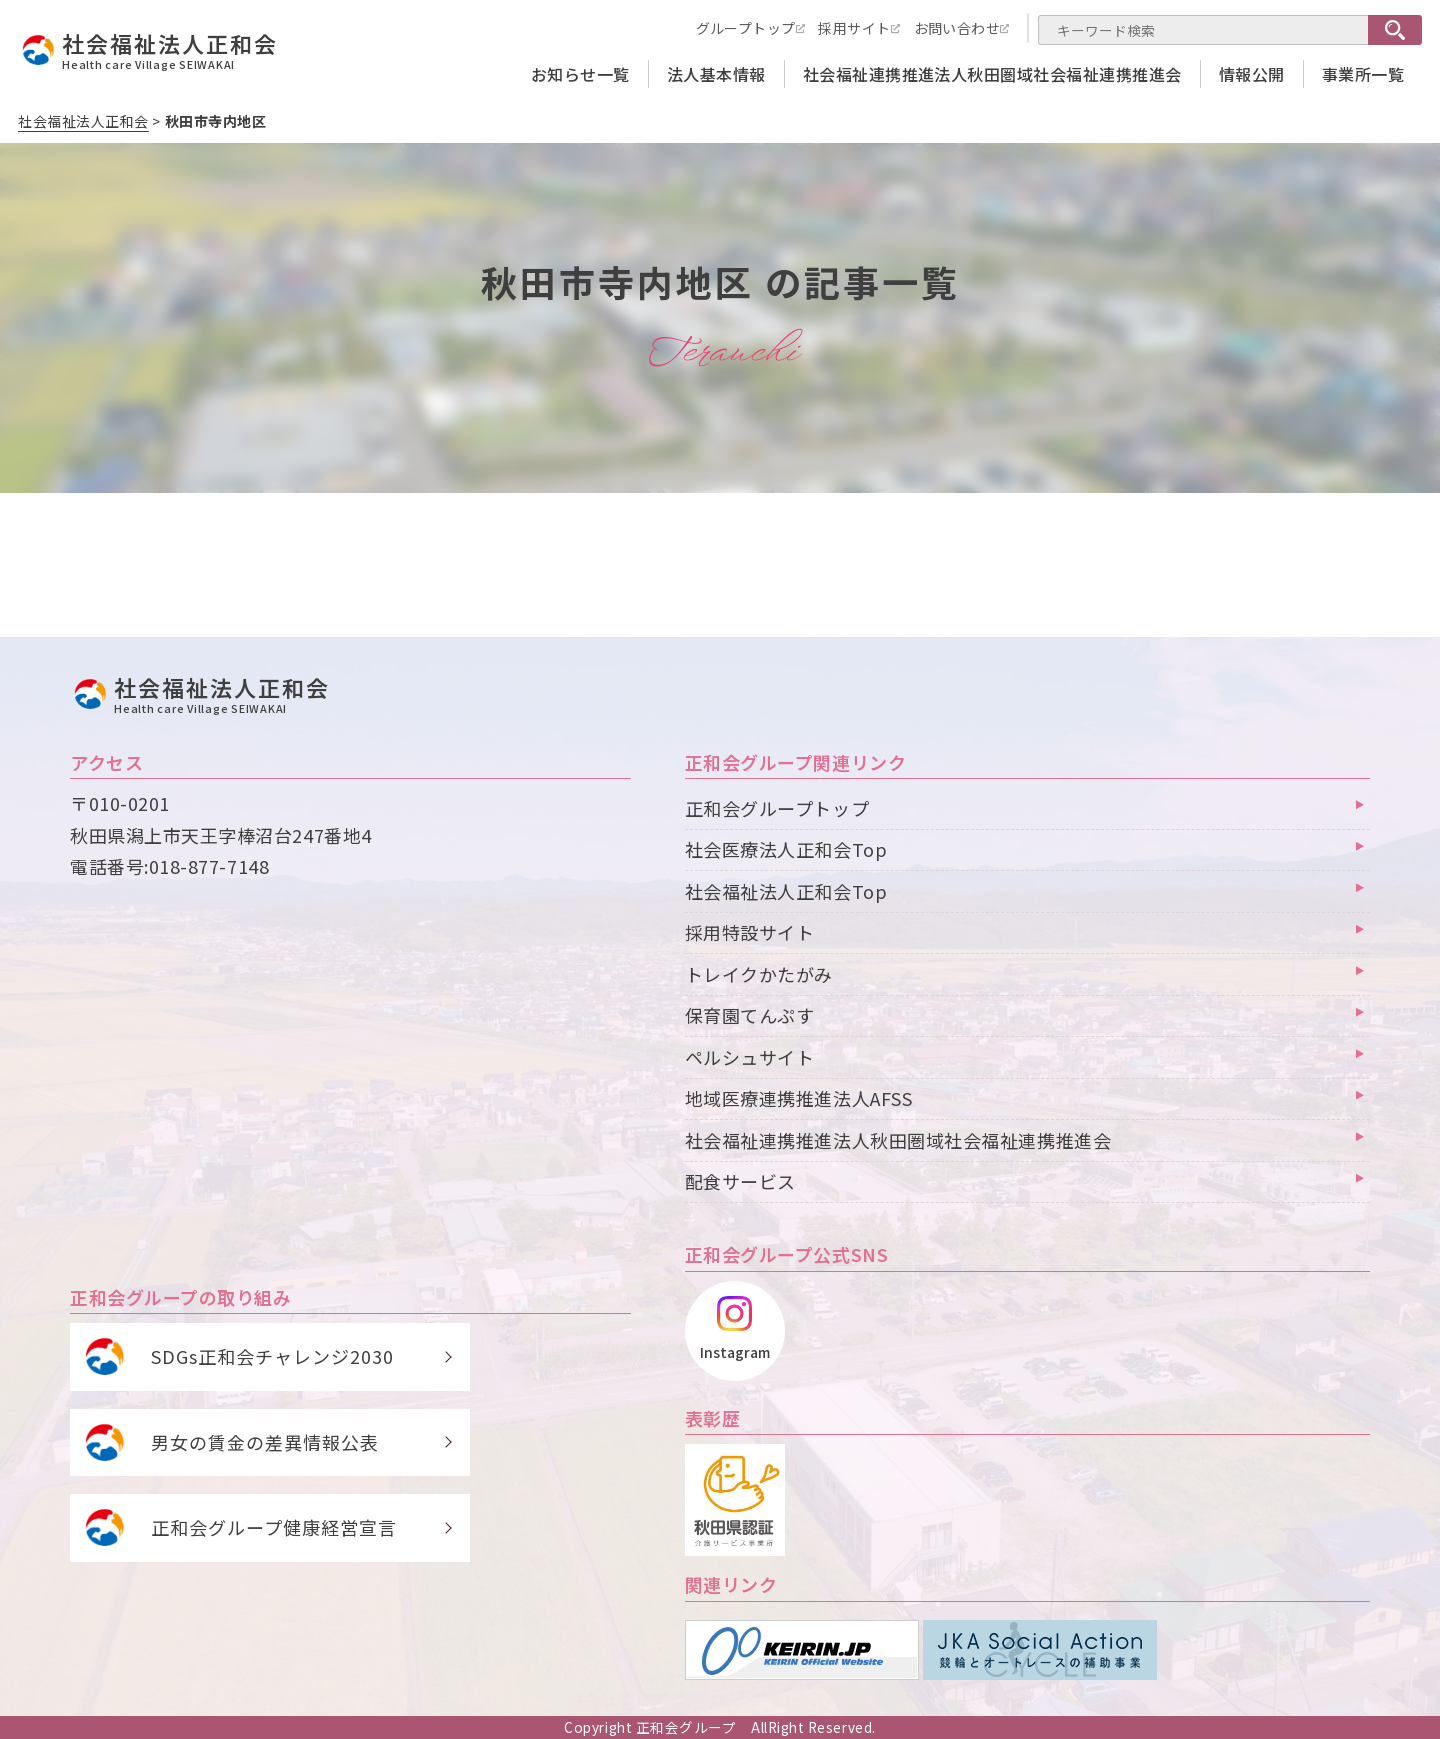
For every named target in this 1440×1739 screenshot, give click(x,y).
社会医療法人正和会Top (786, 849)
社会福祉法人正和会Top (786, 891)
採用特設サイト (750, 932)
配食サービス (740, 1181)
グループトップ (746, 28)
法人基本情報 (716, 74)
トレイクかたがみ (759, 974)
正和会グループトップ (777, 808)
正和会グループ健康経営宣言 (274, 1527)
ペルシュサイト (750, 1057)
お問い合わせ (957, 28)
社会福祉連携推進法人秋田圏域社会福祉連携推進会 (992, 74)
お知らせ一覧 (580, 74)
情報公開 (1252, 74)
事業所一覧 (1363, 74)
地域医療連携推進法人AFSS (799, 1098)
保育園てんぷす (750, 1015)
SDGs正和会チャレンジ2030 (272, 1356)
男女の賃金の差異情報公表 (265, 1442)
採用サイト (854, 28)
